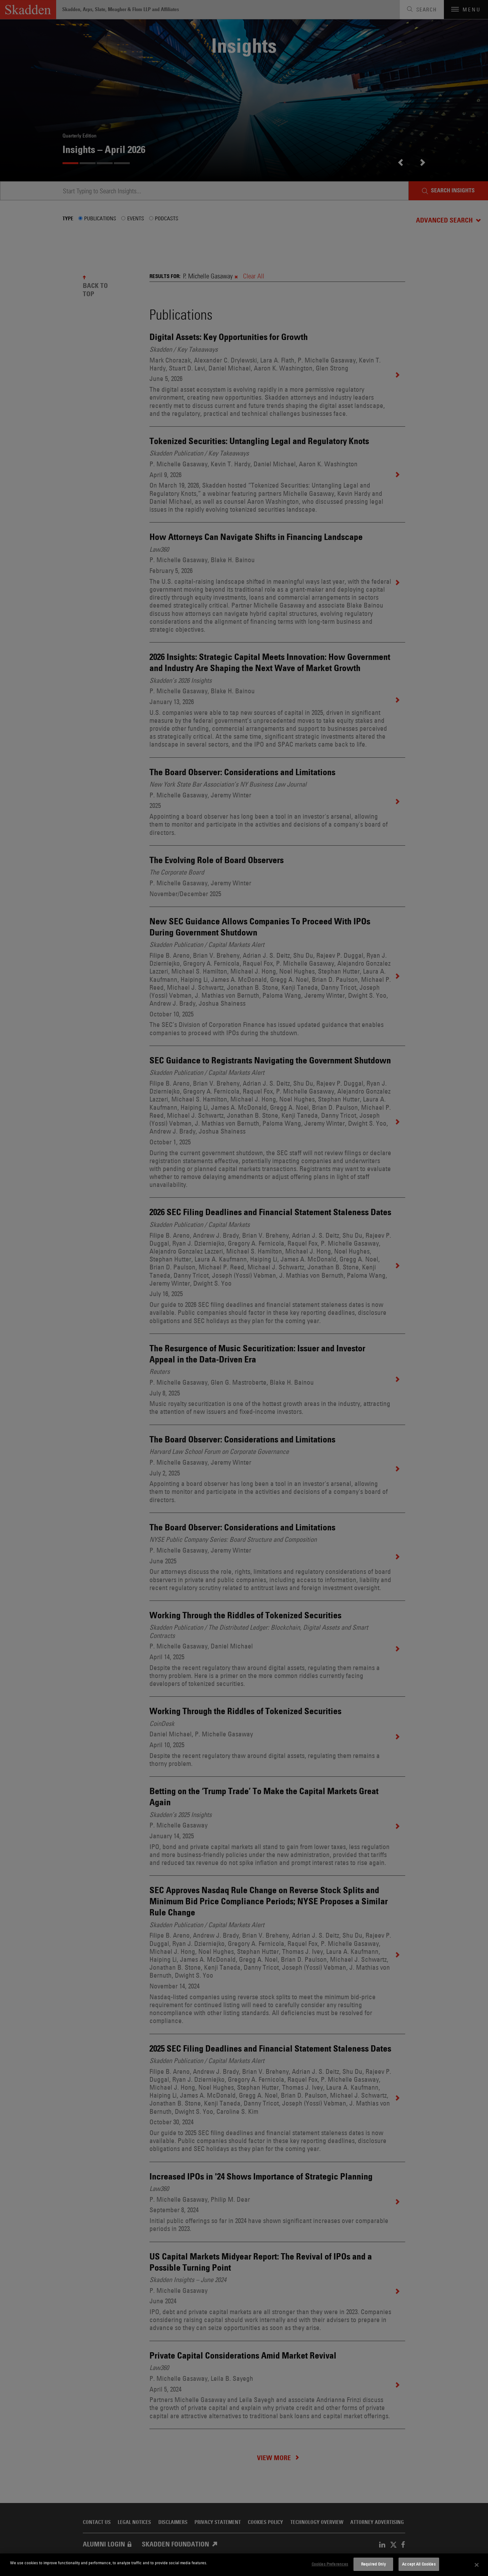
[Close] (476, 2565)
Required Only (373, 2563)
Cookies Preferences (330, 2563)
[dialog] (244, 2564)
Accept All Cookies (418, 2563)
